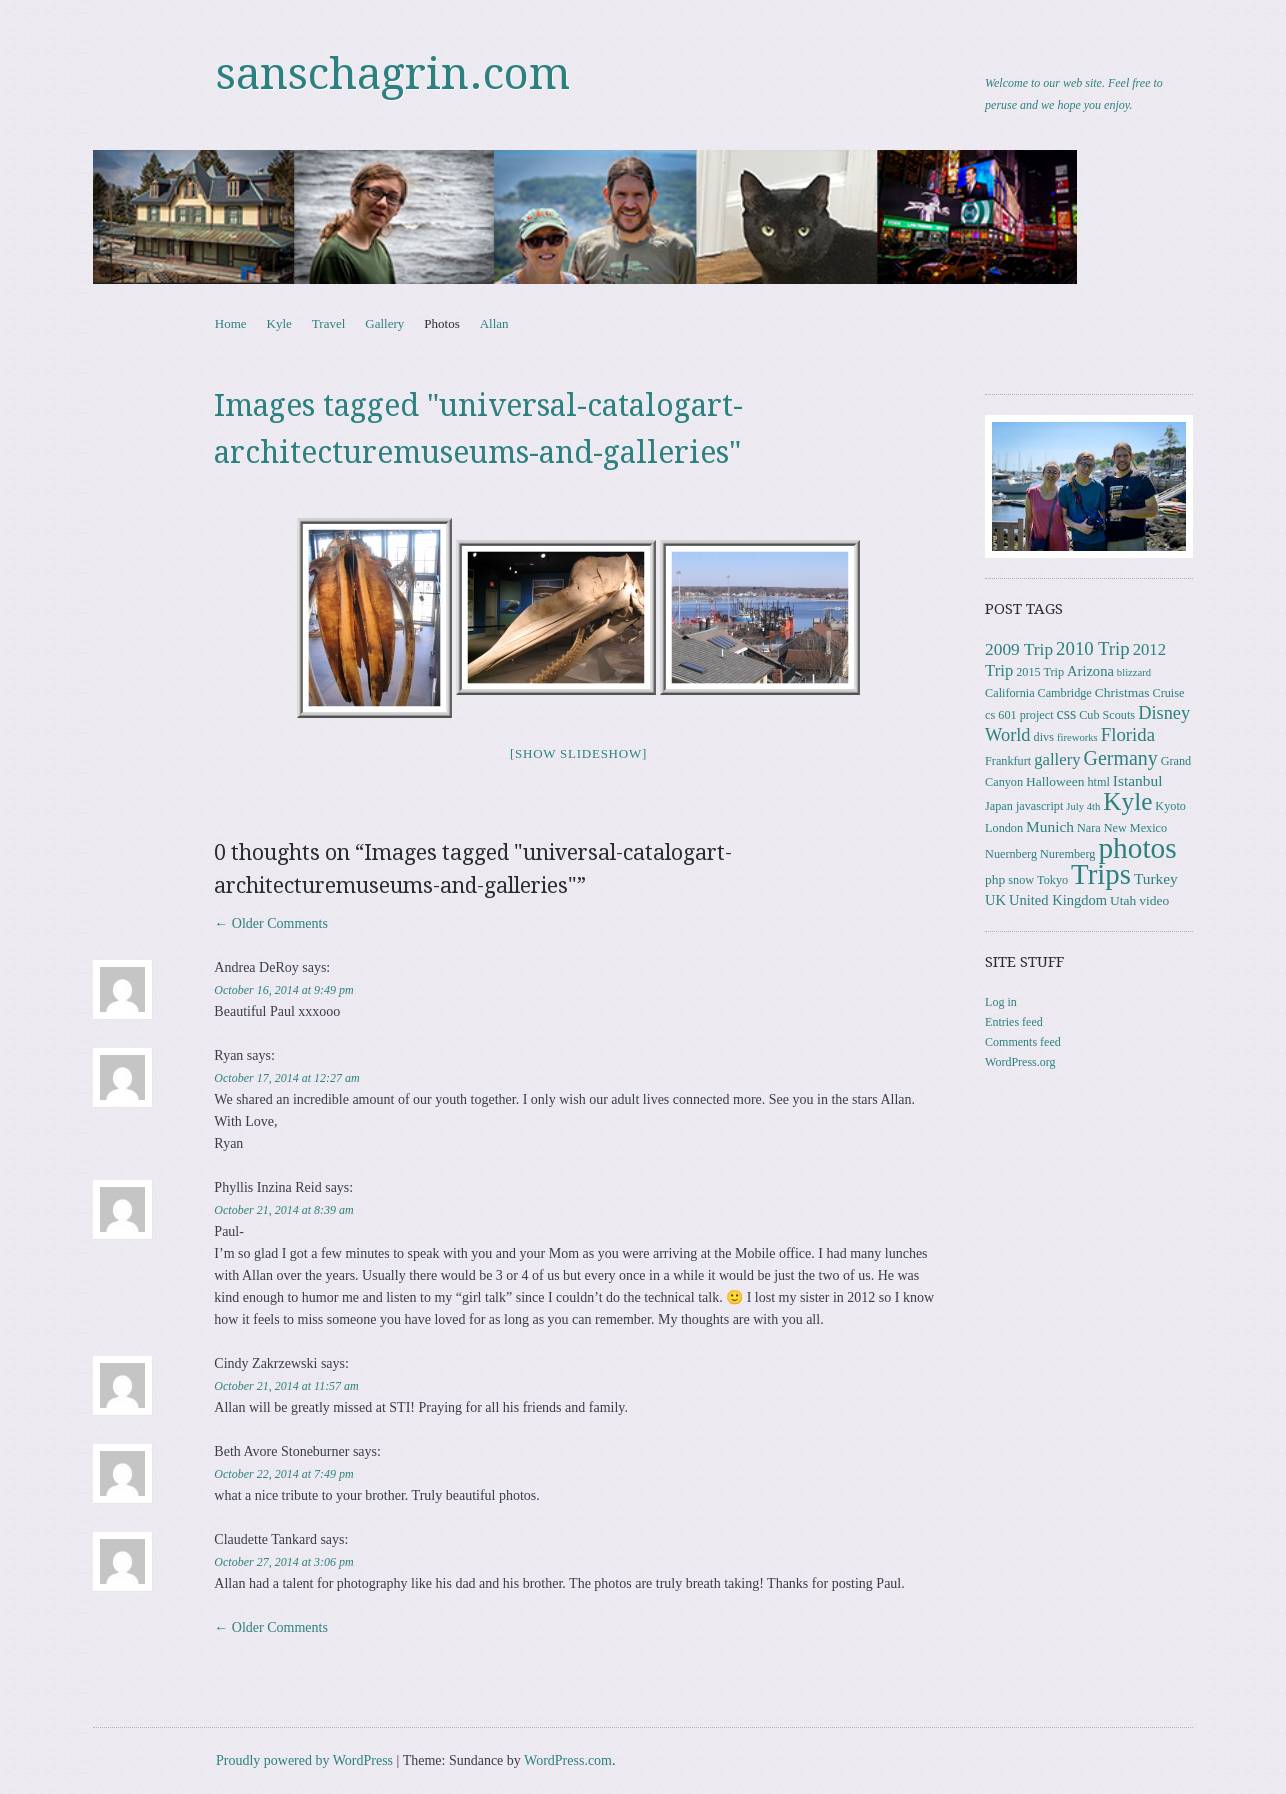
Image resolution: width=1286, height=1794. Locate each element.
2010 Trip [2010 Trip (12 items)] (1093, 648)
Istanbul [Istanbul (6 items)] (1138, 780)
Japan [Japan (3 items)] (999, 806)
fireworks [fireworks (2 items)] (1077, 737)
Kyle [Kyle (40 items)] (1127, 801)
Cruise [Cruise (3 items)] (1169, 693)
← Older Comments (271, 923)
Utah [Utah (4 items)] (1123, 900)
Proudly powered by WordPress (304, 1760)
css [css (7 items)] (1067, 713)
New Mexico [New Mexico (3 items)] (1135, 828)
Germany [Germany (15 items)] (1121, 758)
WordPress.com (568, 1760)
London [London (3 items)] (1004, 828)
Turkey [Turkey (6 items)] (1156, 878)
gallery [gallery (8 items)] (1057, 759)
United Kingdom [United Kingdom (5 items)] (1058, 900)
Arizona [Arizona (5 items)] (1090, 671)
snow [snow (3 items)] (1021, 880)
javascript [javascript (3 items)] (1039, 806)
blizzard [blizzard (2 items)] (1134, 672)
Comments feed (1023, 1042)
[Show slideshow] (578, 753)
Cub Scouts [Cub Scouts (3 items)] (1107, 715)
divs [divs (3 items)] (1044, 737)
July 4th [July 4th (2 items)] (1083, 806)
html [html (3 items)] (1098, 782)
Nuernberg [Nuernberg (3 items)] (1011, 854)
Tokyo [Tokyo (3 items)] (1052, 880)
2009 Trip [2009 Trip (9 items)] (1019, 649)
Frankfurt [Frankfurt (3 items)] (1008, 761)
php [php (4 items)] (995, 879)
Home (231, 323)
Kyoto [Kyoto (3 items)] (1170, 806)
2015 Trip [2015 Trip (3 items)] (1040, 672)
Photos (441, 323)
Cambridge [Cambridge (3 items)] (1065, 693)
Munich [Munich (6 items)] (1050, 826)
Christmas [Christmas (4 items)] (1122, 692)
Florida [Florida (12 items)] (1128, 734)
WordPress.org (1020, 1062)
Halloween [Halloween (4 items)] (1055, 781)
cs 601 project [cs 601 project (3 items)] (1019, 715)
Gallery (384, 323)
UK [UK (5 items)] (995, 900)
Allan (494, 323)
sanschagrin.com (393, 74)
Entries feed (1014, 1022)
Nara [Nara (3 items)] (1089, 828)
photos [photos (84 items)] (1137, 848)
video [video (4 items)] (1154, 900)
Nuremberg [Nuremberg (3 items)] (1067, 854)
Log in (1001, 1002)
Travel (328, 323)
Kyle (279, 323)
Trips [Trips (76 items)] (1101, 874)
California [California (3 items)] (1009, 693)
